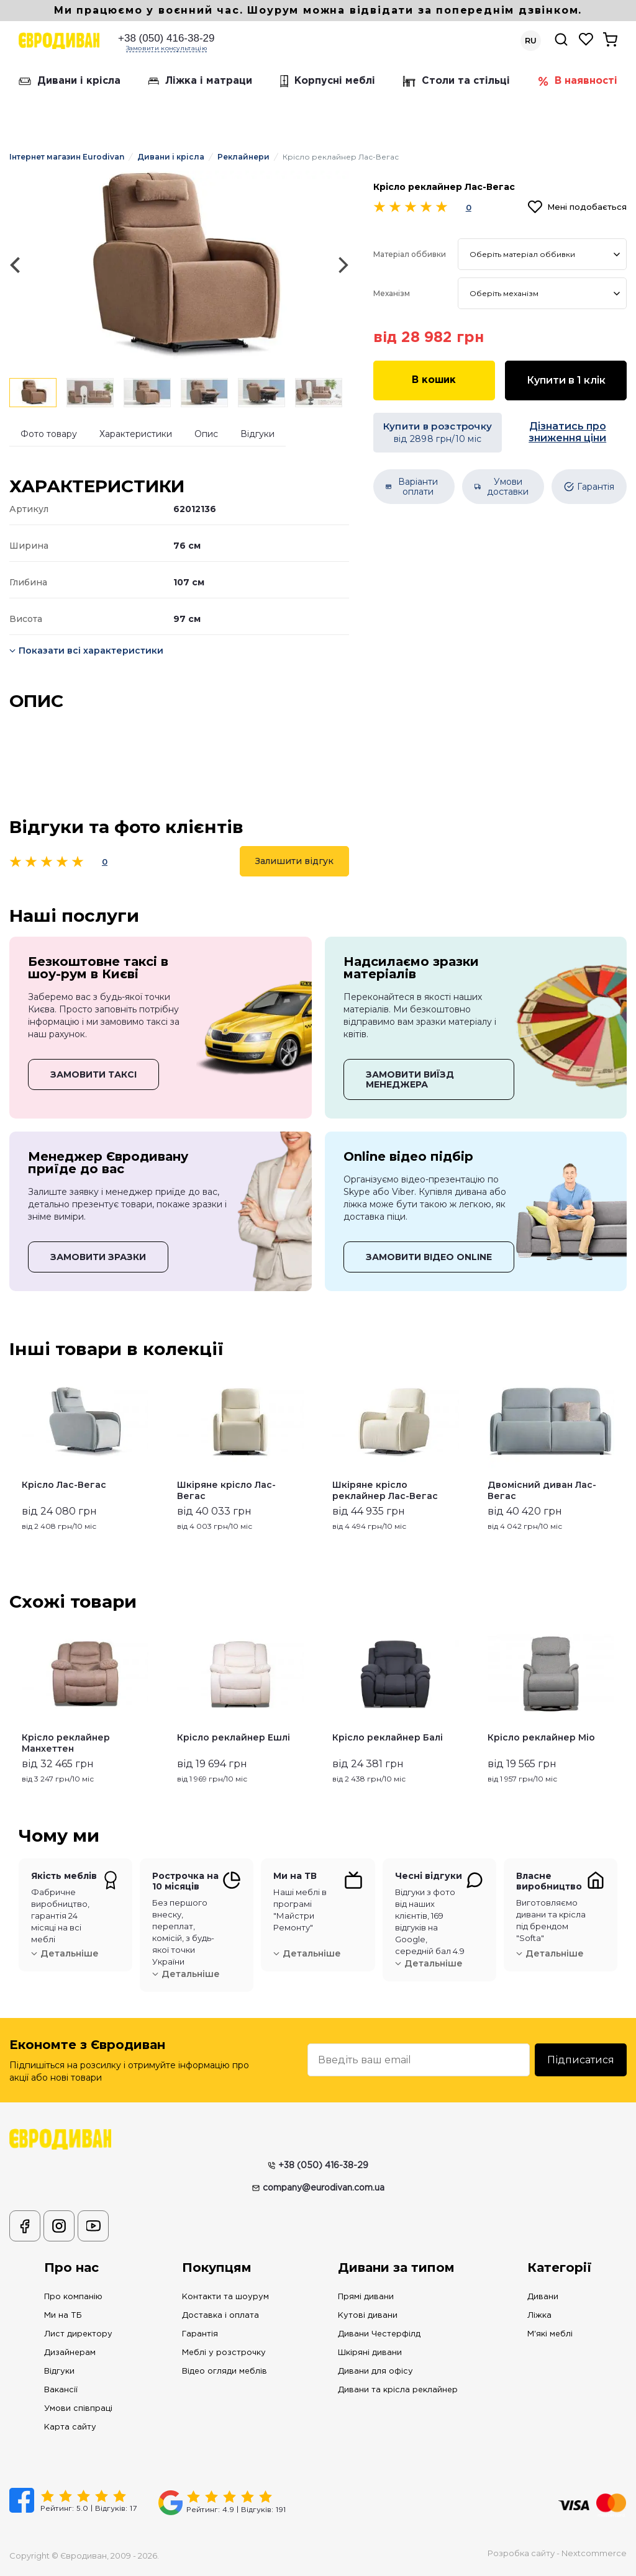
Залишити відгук (294, 861)
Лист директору (78, 2334)
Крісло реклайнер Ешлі (233, 1737)
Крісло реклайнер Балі (387, 1737)
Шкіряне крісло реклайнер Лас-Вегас (385, 1490)
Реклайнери (243, 156)
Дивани (542, 2297)
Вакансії (61, 2390)
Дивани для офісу (375, 2371)
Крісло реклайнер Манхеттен (66, 1743)
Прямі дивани (366, 2297)
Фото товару (48, 433)
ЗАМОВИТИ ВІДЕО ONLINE (429, 1257)
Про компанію (73, 2297)
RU (531, 40)
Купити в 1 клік (566, 380)
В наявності (577, 81)
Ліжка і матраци (200, 81)
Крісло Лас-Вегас (64, 1484)
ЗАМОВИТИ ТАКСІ (93, 1074)
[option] (179, 265)
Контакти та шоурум (225, 2297)
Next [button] (621, 1450)
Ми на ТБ (63, 2315)
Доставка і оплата (220, 2315)
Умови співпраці (78, 2408)
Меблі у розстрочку (224, 2352)
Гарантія (200, 2334)
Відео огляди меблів (224, 2371)
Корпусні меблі (327, 81)
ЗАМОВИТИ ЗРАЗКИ (98, 1257)
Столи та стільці (456, 81)
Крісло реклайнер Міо (541, 1737)
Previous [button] (14, 1450)
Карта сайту (70, 2427)
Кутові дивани (368, 2315)
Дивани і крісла (69, 81)
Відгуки (257, 433)
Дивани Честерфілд (379, 2334)
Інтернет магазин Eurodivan (66, 156)
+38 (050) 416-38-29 (166, 38)
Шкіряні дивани (370, 2352)
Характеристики (135, 433)
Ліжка (539, 2315)
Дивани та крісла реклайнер (398, 2390)
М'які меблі (550, 2334)
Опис (206, 433)
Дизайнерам (70, 2352)
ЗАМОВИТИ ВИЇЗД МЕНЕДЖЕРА (410, 1079)
